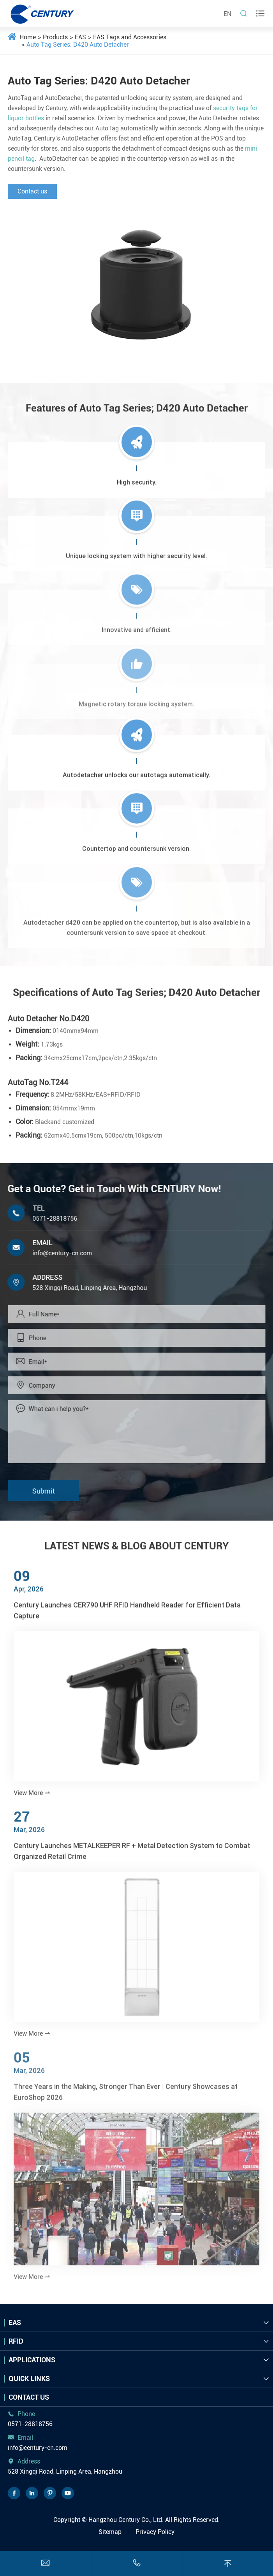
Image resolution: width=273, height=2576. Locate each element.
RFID (16, 2341)
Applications (32, 2360)
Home (27, 37)
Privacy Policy (155, 2532)
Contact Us (29, 2397)
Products (55, 37)
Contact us (32, 191)
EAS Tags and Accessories (129, 37)
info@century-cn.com (55, 1253)
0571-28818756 (47, 1218)
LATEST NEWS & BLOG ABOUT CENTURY (136, 1539)
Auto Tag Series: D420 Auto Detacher (77, 44)
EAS (80, 37)
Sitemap (110, 2532)
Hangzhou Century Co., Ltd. (126, 2519)
